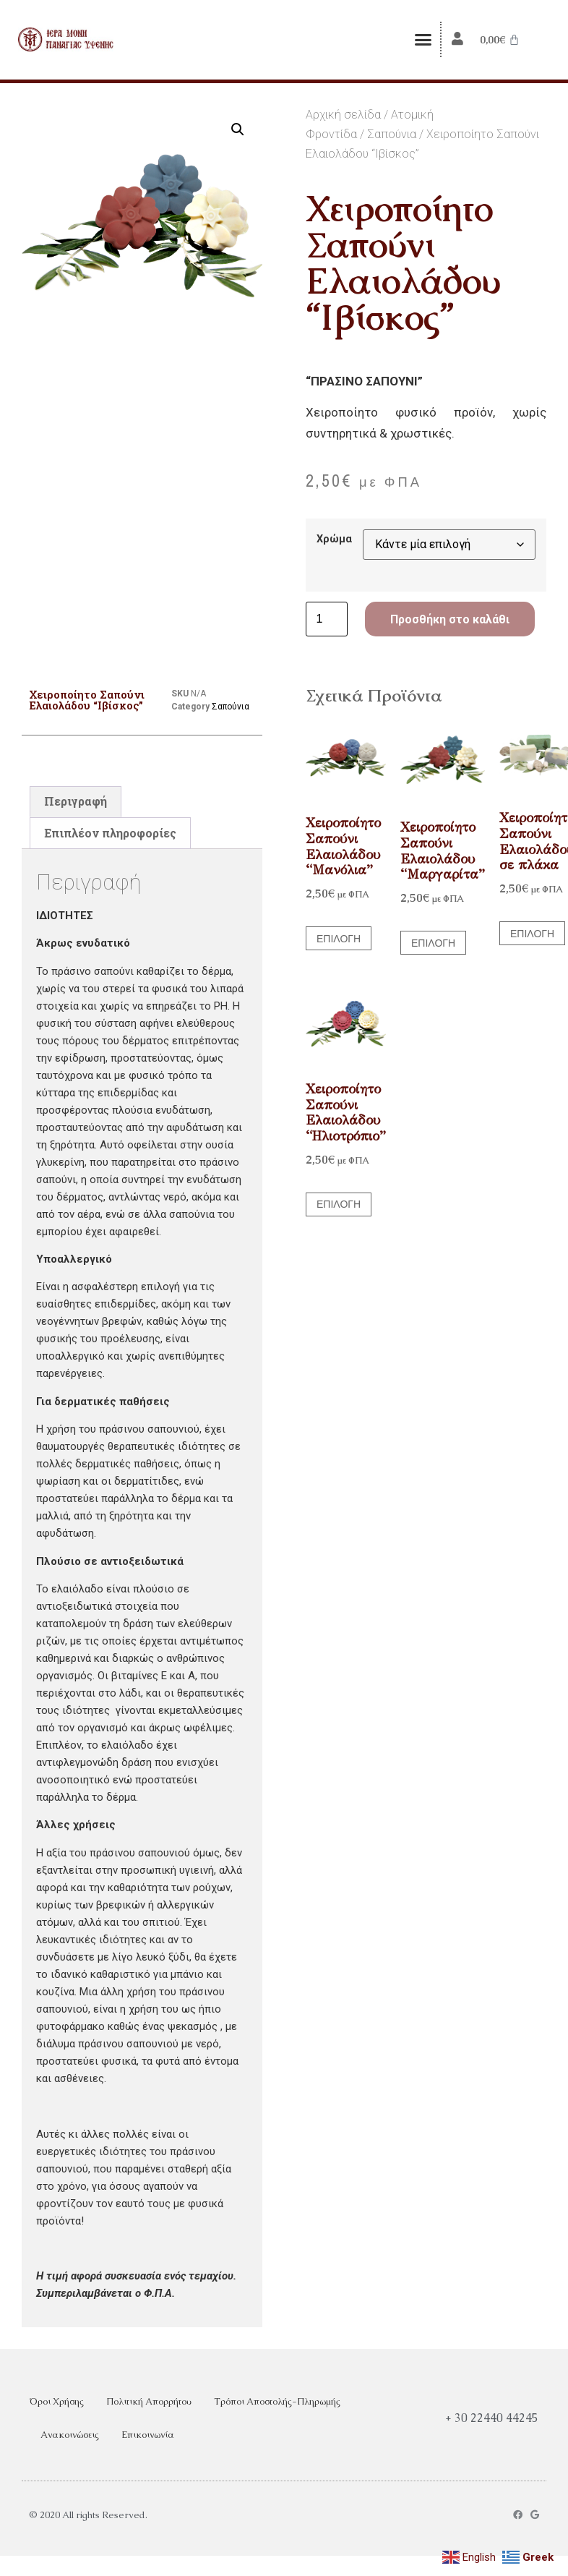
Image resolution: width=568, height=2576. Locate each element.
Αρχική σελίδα (343, 114)
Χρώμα (334, 539)
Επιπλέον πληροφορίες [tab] (110, 832)
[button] (423, 40)
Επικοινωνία (147, 2434)
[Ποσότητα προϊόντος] (327, 619)
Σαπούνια (391, 134)
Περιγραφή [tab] (75, 801)
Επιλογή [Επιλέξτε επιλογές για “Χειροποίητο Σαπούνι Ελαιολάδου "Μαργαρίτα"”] (433, 943)
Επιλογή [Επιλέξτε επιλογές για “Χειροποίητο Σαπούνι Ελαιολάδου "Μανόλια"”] (339, 938)
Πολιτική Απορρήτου (149, 2401)
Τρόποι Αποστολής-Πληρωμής (277, 2401)
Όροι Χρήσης (56, 2401)
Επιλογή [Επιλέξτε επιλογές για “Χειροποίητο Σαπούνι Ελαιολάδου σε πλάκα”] (532, 933)
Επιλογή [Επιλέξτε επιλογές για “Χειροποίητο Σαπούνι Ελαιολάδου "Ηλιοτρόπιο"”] (339, 1204)
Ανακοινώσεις (69, 2434)
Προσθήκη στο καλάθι (449, 619)
